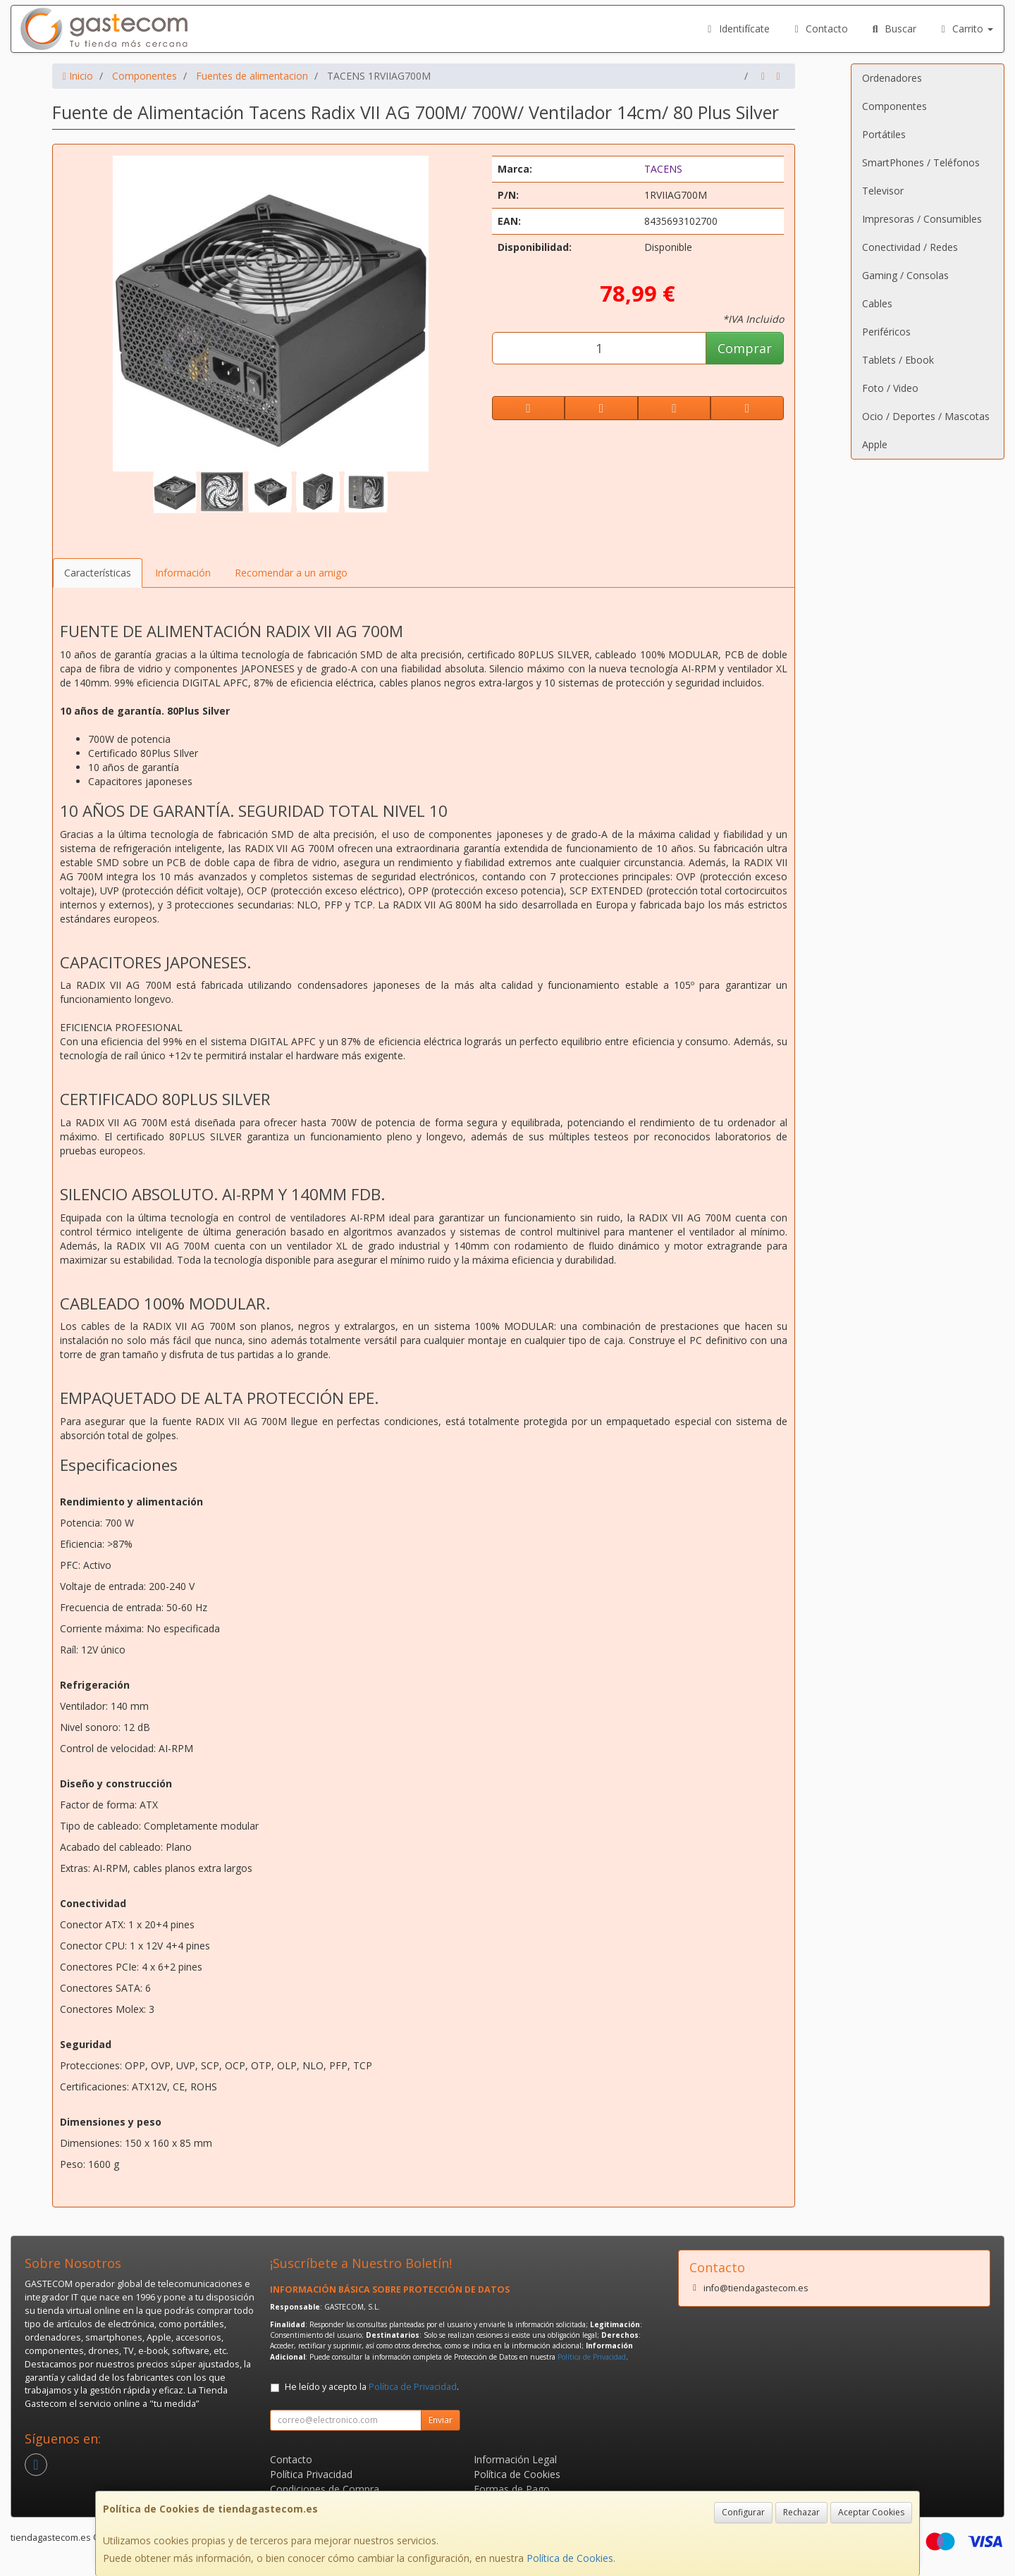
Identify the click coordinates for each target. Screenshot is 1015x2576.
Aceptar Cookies (871, 2512)
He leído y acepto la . (372, 2387)
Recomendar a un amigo (291, 572)
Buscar (892, 28)
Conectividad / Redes (910, 247)
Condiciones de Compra (324, 2489)
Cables (877, 303)
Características (97, 572)
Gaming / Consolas (905, 275)
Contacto (820, 28)
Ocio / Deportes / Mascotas (926, 416)
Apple (874, 444)
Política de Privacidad (592, 2357)
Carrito (965, 28)
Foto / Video (890, 388)
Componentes (894, 106)
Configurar (743, 2512)
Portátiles (884, 134)
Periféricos (886, 331)
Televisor (883, 190)
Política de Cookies (570, 2558)
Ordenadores (892, 78)
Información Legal (515, 2459)
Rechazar (801, 2512)
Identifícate (736, 28)
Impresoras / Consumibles (922, 219)
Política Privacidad (311, 2474)
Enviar (441, 2420)
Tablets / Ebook (898, 359)
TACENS (663, 168)
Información (183, 572)
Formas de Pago (512, 2489)
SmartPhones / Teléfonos (921, 162)
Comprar (745, 348)
